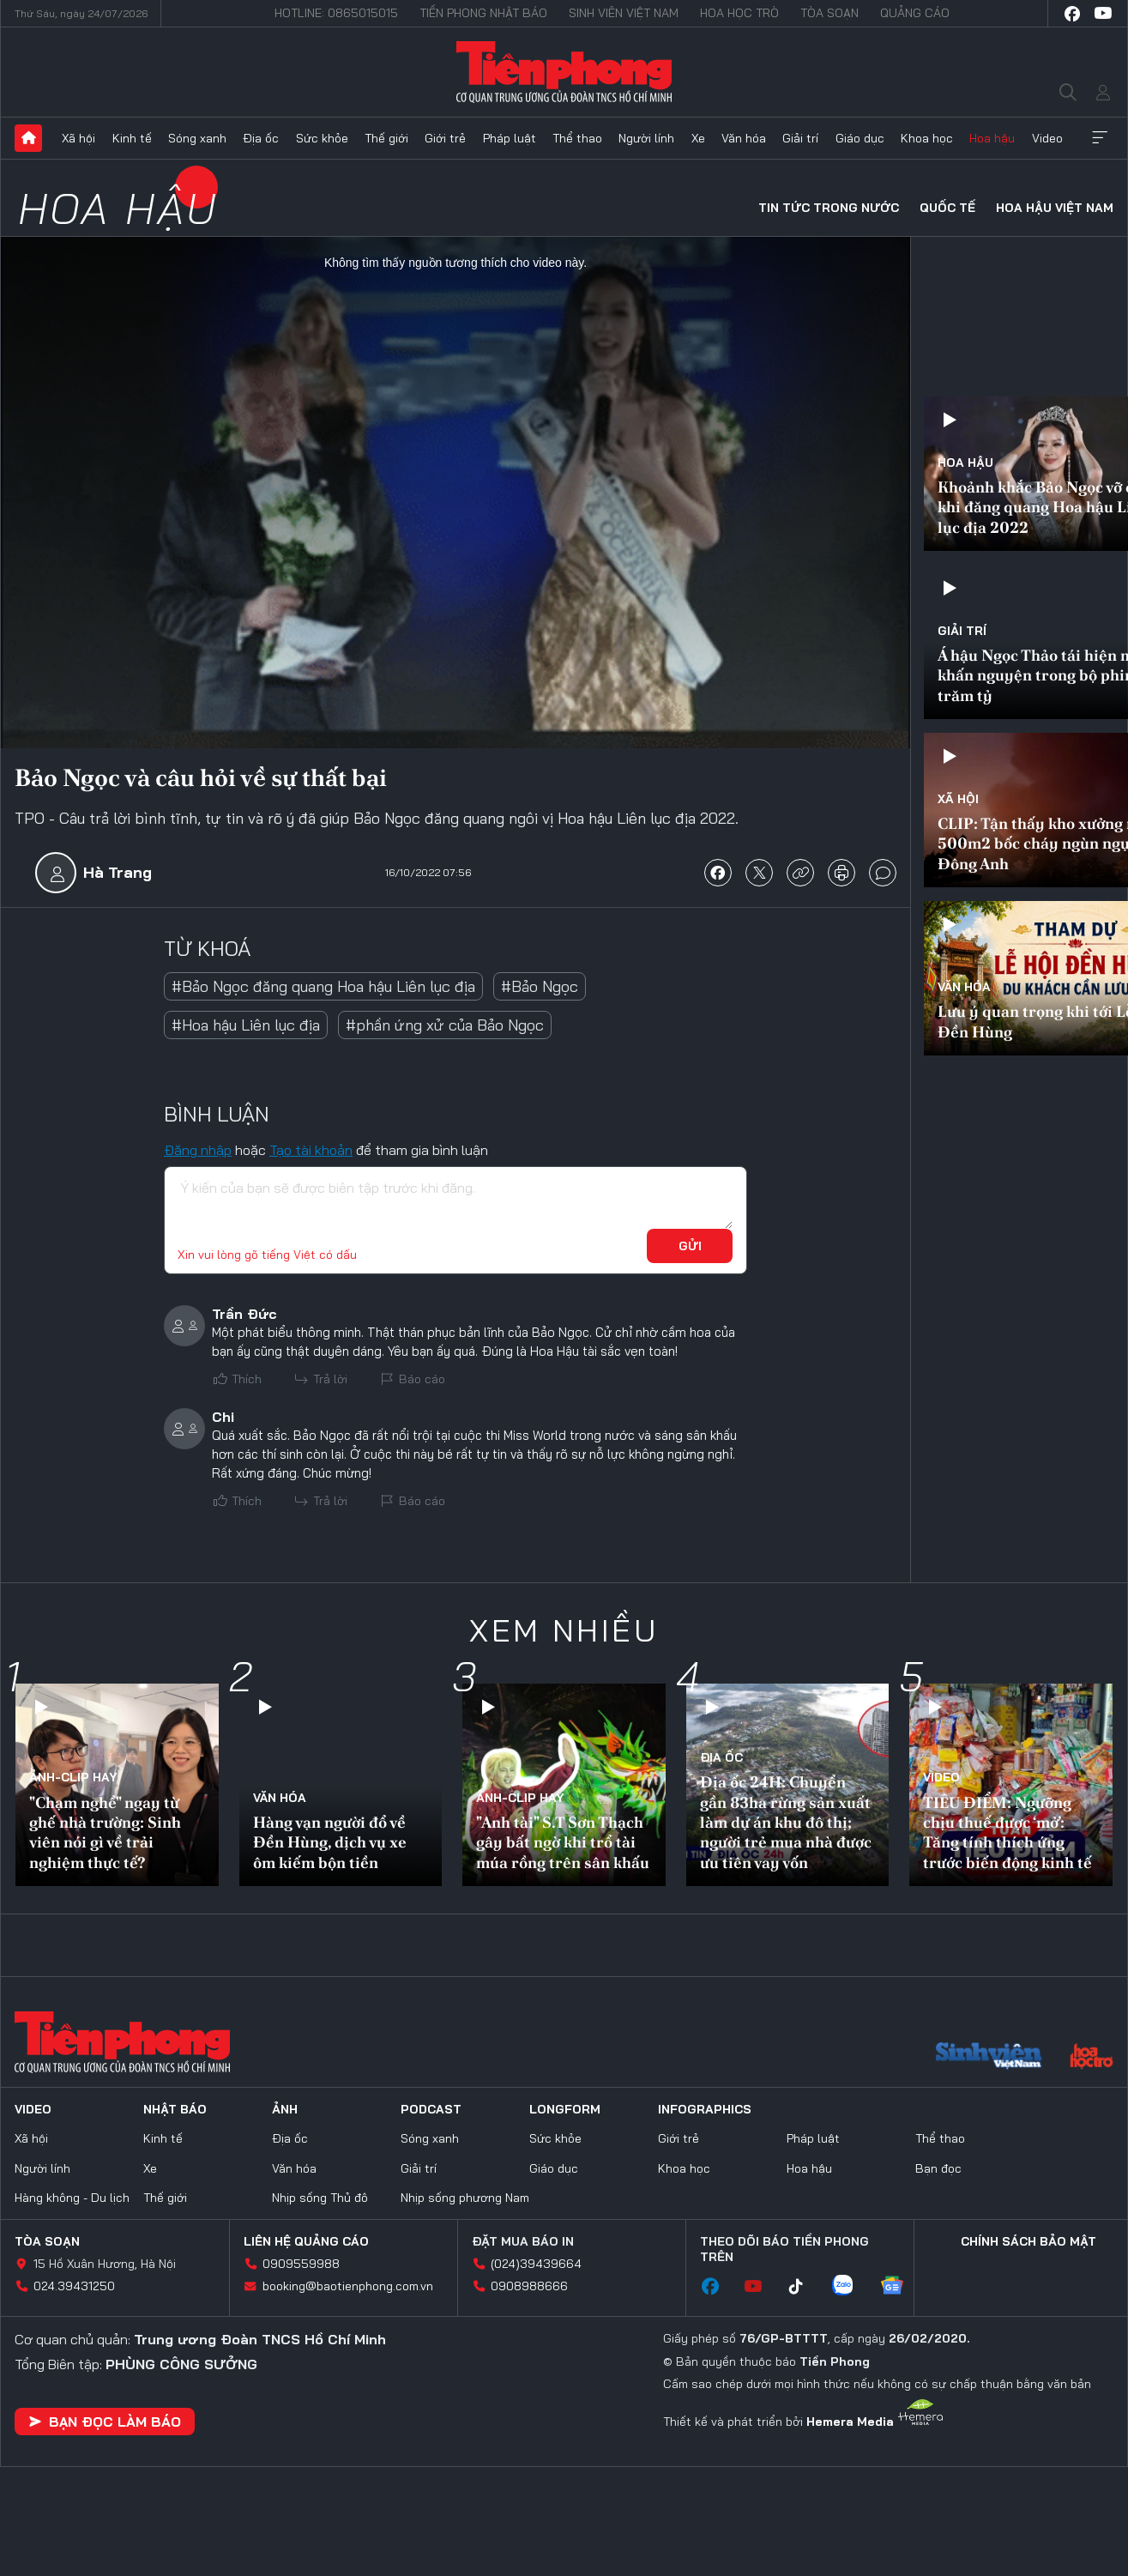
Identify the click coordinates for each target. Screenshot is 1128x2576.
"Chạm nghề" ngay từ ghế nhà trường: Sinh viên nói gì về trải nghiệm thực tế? (105, 1832)
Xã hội (78, 138)
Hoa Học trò (739, 13)
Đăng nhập (198, 1149)
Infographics (704, 2109)
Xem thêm (1099, 138)
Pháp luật (509, 138)
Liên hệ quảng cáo (306, 2241)
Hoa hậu (992, 138)
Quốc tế (947, 207)
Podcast (431, 2109)
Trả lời (330, 1379)
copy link (800, 872)
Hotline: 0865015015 (336, 13)
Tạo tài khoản (311, 1149)
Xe (698, 138)
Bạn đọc (938, 2168)
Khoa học (927, 138)
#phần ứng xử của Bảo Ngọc (445, 1025)
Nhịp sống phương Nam (465, 2197)
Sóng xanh (197, 138)
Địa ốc (261, 138)
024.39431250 (74, 2286)
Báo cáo (422, 1379)
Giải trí (800, 138)
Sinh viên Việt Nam (624, 13)
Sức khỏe (322, 138)
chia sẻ (718, 872)
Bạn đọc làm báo (104, 2421)
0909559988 (301, 2263)
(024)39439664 (536, 2263)
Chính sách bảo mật (1028, 2241)
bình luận (882, 872)
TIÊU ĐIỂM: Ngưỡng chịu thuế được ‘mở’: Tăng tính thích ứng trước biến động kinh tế (1007, 1832)
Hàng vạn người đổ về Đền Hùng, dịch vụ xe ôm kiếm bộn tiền (330, 1842)
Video (1047, 138)
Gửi (690, 1246)
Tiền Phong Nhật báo (483, 13)
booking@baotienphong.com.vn (347, 2286)
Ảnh (285, 2109)
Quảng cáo (915, 13)
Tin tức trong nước (828, 207)
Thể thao (577, 138)
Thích (247, 1379)
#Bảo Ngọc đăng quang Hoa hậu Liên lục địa (323, 986)
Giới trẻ (445, 138)
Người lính (646, 138)
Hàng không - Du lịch (72, 2197)
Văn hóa (743, 138)
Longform (564, 2109)
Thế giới (386, 138)
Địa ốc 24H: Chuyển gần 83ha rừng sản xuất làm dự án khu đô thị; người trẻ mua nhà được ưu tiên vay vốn (786, 1822)
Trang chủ (28, 138)
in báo (841, 872)
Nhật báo (175, 2109)
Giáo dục (859, 138)
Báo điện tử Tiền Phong (564, 72)
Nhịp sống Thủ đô (320, 2197)
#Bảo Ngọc (539, 986)
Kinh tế (132, 138)
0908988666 (529, 2286)
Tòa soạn (829, 13)
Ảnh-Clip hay (73, 1777)
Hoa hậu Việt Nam (1054, 207)
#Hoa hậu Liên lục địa (246, 1025)
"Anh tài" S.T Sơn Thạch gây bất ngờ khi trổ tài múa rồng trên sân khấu (562, 1842)
